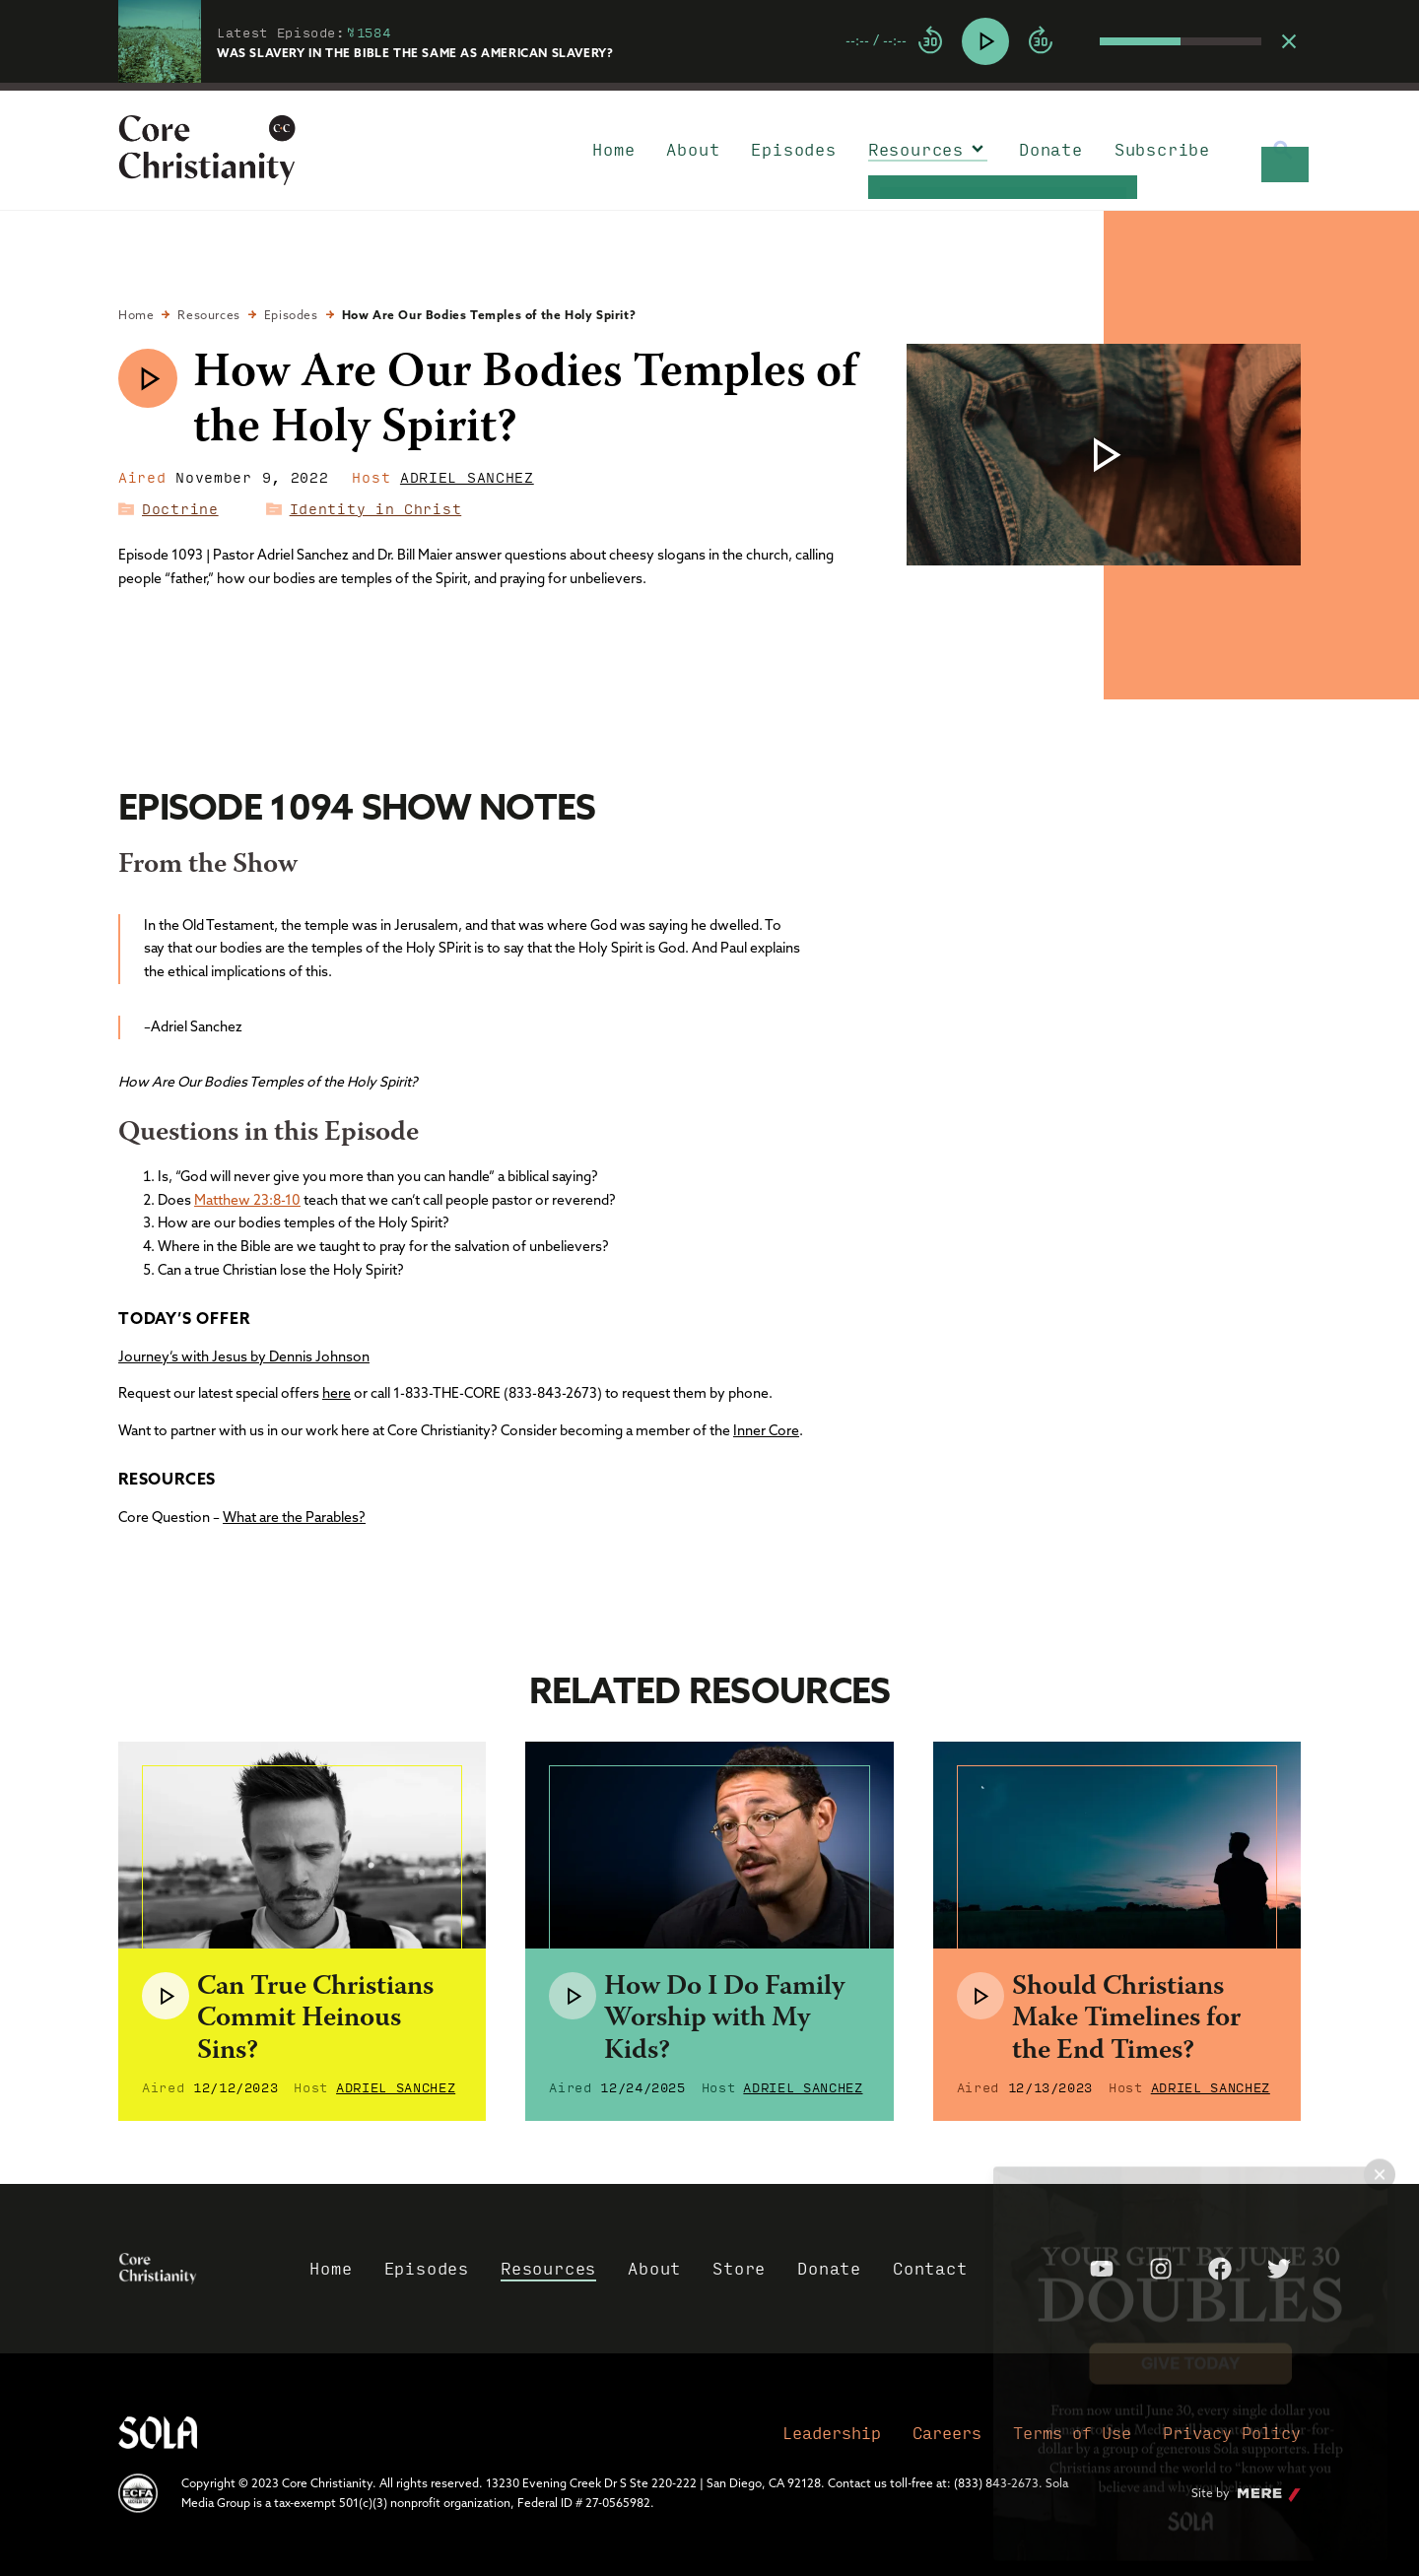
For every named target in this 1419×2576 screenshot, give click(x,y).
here (336, 1393)
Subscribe (1162, 149)
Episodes (793, 149)
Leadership (831, 2432)
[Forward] (1040, 41)
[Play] (985, 41)
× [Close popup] (1379, 2158)
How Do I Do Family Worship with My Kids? (724, 2019)
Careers (946, 2432)
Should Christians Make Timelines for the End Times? (1126, 2019)
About (692, 149)
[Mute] (1084, 41)
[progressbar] (709, 87)
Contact (930, 2268)
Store (739, 2268)
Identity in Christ (376, 508)
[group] (1053, 41)
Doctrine (180, 508)
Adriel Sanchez (467, 477)
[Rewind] (930, 41)
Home (613, 149)
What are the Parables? (294, 1517)
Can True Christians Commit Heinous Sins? (315, 2019)
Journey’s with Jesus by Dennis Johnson (244, 1356)
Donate (1051, 149)
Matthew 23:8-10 (247, 1200)
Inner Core (766, 1430)
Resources (916, 149)
